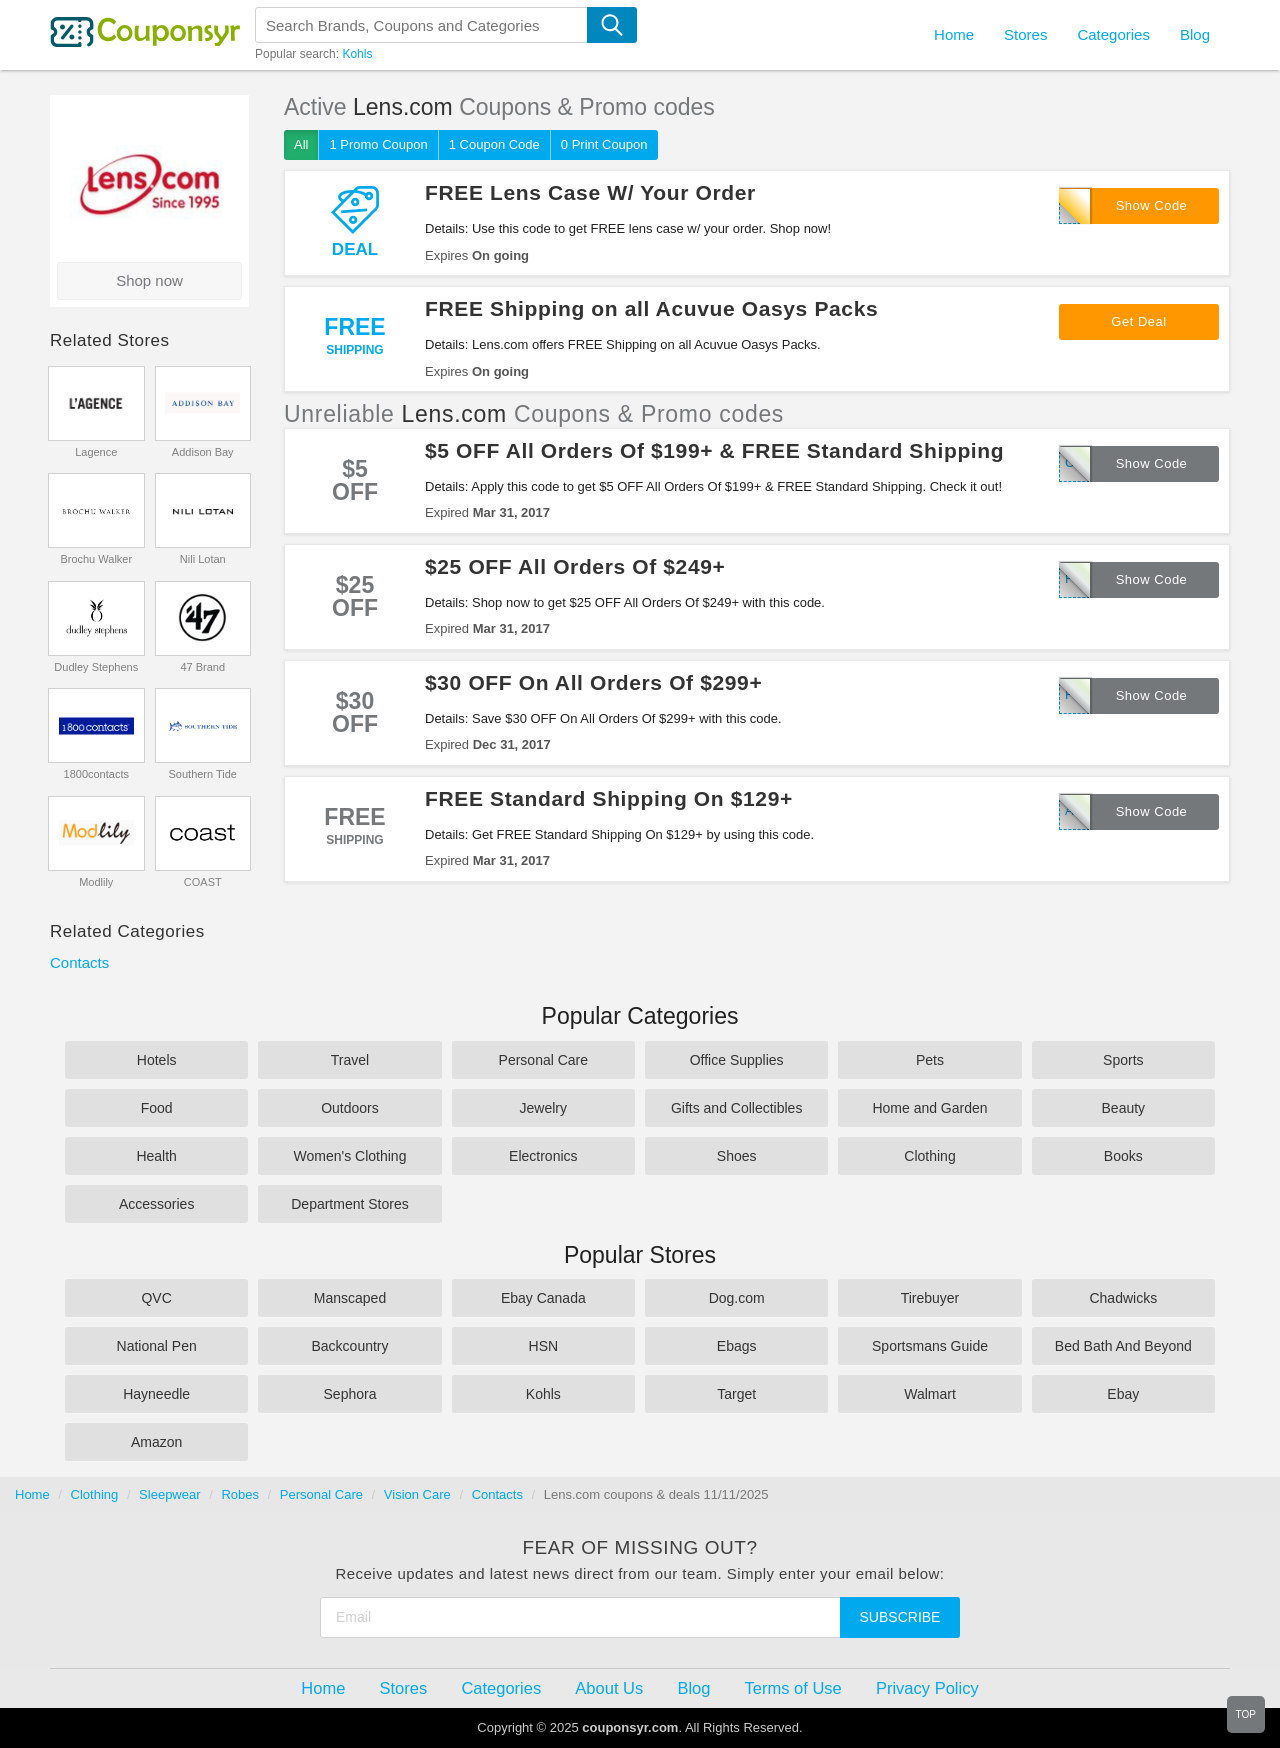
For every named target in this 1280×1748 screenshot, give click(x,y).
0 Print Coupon (604, 144)
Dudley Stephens (96, 667)
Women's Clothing (350, 1156)
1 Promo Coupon (378, 144)
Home (32, 1494)
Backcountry (349, 1346)
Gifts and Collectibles (737, 1108)
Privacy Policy (927, 1688)
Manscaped (350, 1298)
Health (156, 1156)
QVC (156, 1298)
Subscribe (900, 1617)
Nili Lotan (203, 559)
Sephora (350, 1394)
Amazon (156, 1442)
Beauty (1124, 1108)
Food (157, 1108)
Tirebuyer (930, 1298)
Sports (1123, 1060)
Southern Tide (203, 774)
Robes (240, 1494)
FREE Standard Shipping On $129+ (609, 798)
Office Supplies (737, 1060)
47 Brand (202, 667)
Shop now (149, 280)
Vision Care (417, 1494)
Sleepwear (169, 1494)
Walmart (930, 1394)
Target (736, 1394)
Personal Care (544, 1060)
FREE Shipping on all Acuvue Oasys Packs (651, 308)
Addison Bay (203, 452)
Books (1123, 1156)
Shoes (737, 1156)
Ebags (737, 1346)
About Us (609, 1688)
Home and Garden (929, 1108)
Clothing (929, 1156)
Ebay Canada (543, 1298)
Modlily (96, 882)
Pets (930, 1060)
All (301, 144)
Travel (350, 1060)
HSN (544, 1346)
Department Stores (350, 1204)
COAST (203, 882)
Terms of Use (793, 1688)
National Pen (157, 1346)
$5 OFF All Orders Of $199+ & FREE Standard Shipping (714, 450)
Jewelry (543, 1108)
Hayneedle (156, 1394)
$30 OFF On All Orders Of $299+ (593, 682)
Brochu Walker (96, 559)
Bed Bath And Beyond (1123, 1346)
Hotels (157, 1060)
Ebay (1123, 1394)
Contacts (79, 962)
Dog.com (737, 1298)
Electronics (543, 1156)
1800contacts (96, 774)
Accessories (156, 1204)
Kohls (357, 54)
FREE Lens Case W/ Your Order (590, 192)
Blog (1195, 34)
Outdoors (350, 1108)
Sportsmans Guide (930, 1346)
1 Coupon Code (494, 144)
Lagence (96, 452)
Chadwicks (1123, 1298)
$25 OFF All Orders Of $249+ (575, 566)
